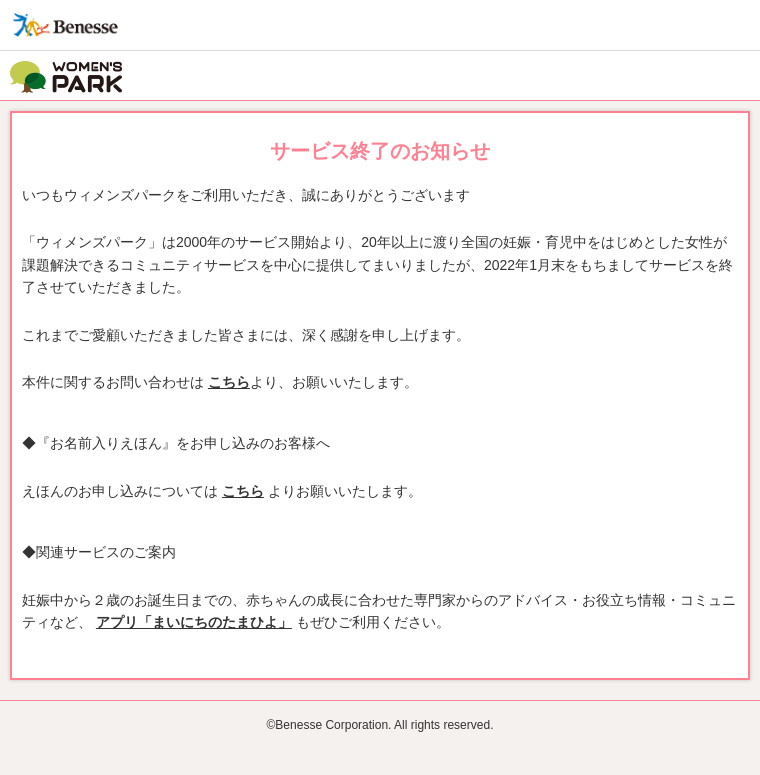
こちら (229, 382)
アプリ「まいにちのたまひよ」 (194, 622)
